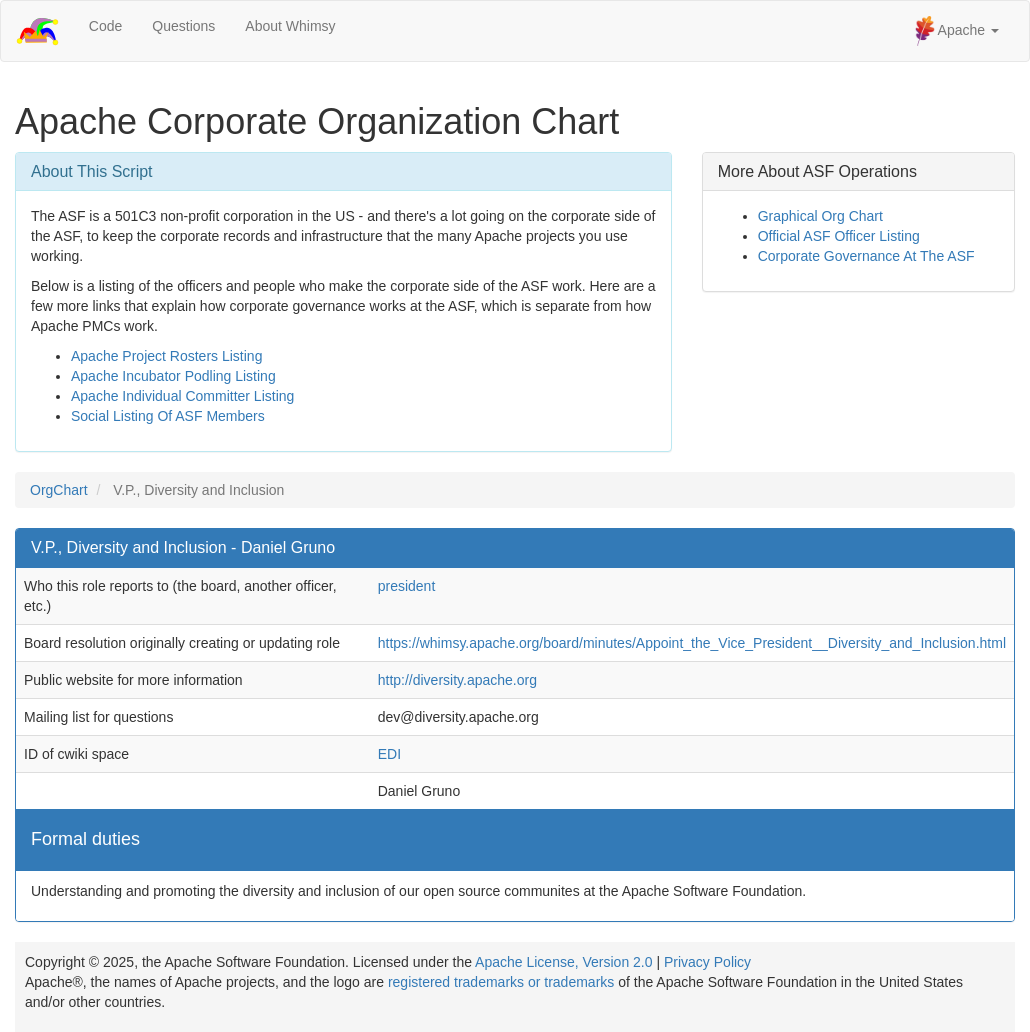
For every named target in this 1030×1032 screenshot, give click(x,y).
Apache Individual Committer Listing (182, 396)
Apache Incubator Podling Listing (173, 376)
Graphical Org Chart (820, 216)
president (407, 586)
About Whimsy (290, 26)
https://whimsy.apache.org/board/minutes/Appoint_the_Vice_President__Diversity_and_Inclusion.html (692, 643)
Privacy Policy (707, 962)
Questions (183, 26)
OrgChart (59, 490)
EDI (389, 754)
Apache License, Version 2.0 (563, 962)
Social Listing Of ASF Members (168, 416)
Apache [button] (957, 31)
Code (105, 26)
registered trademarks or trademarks (501, 982)
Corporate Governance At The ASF (866, 256)
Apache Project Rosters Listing (166, 356)
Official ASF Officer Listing (839, 236)
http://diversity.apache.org (457, 680)
